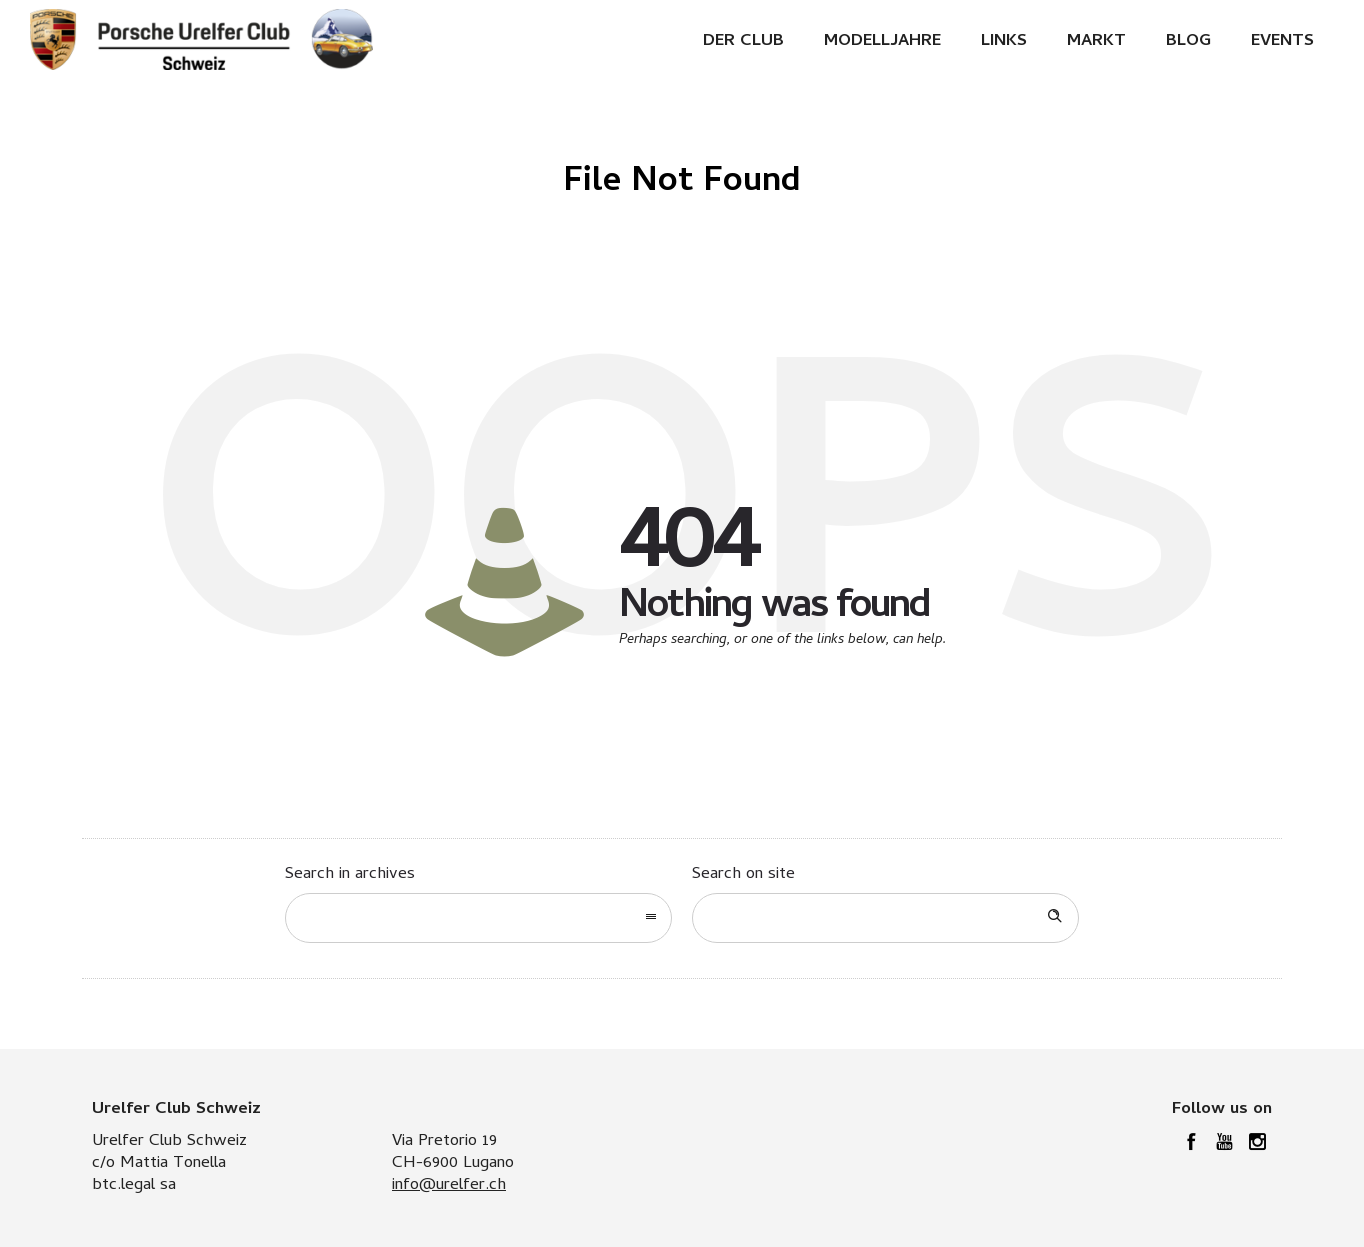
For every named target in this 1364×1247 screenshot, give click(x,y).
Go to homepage (766, 704)
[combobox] (478, 918)
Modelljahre (882, 42)
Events (1282, 42)
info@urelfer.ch (449, 1186)
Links (1004, 42)
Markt (1096, 42)
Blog (1188, 42)
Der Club (743, 42)
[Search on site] (885, 918)
